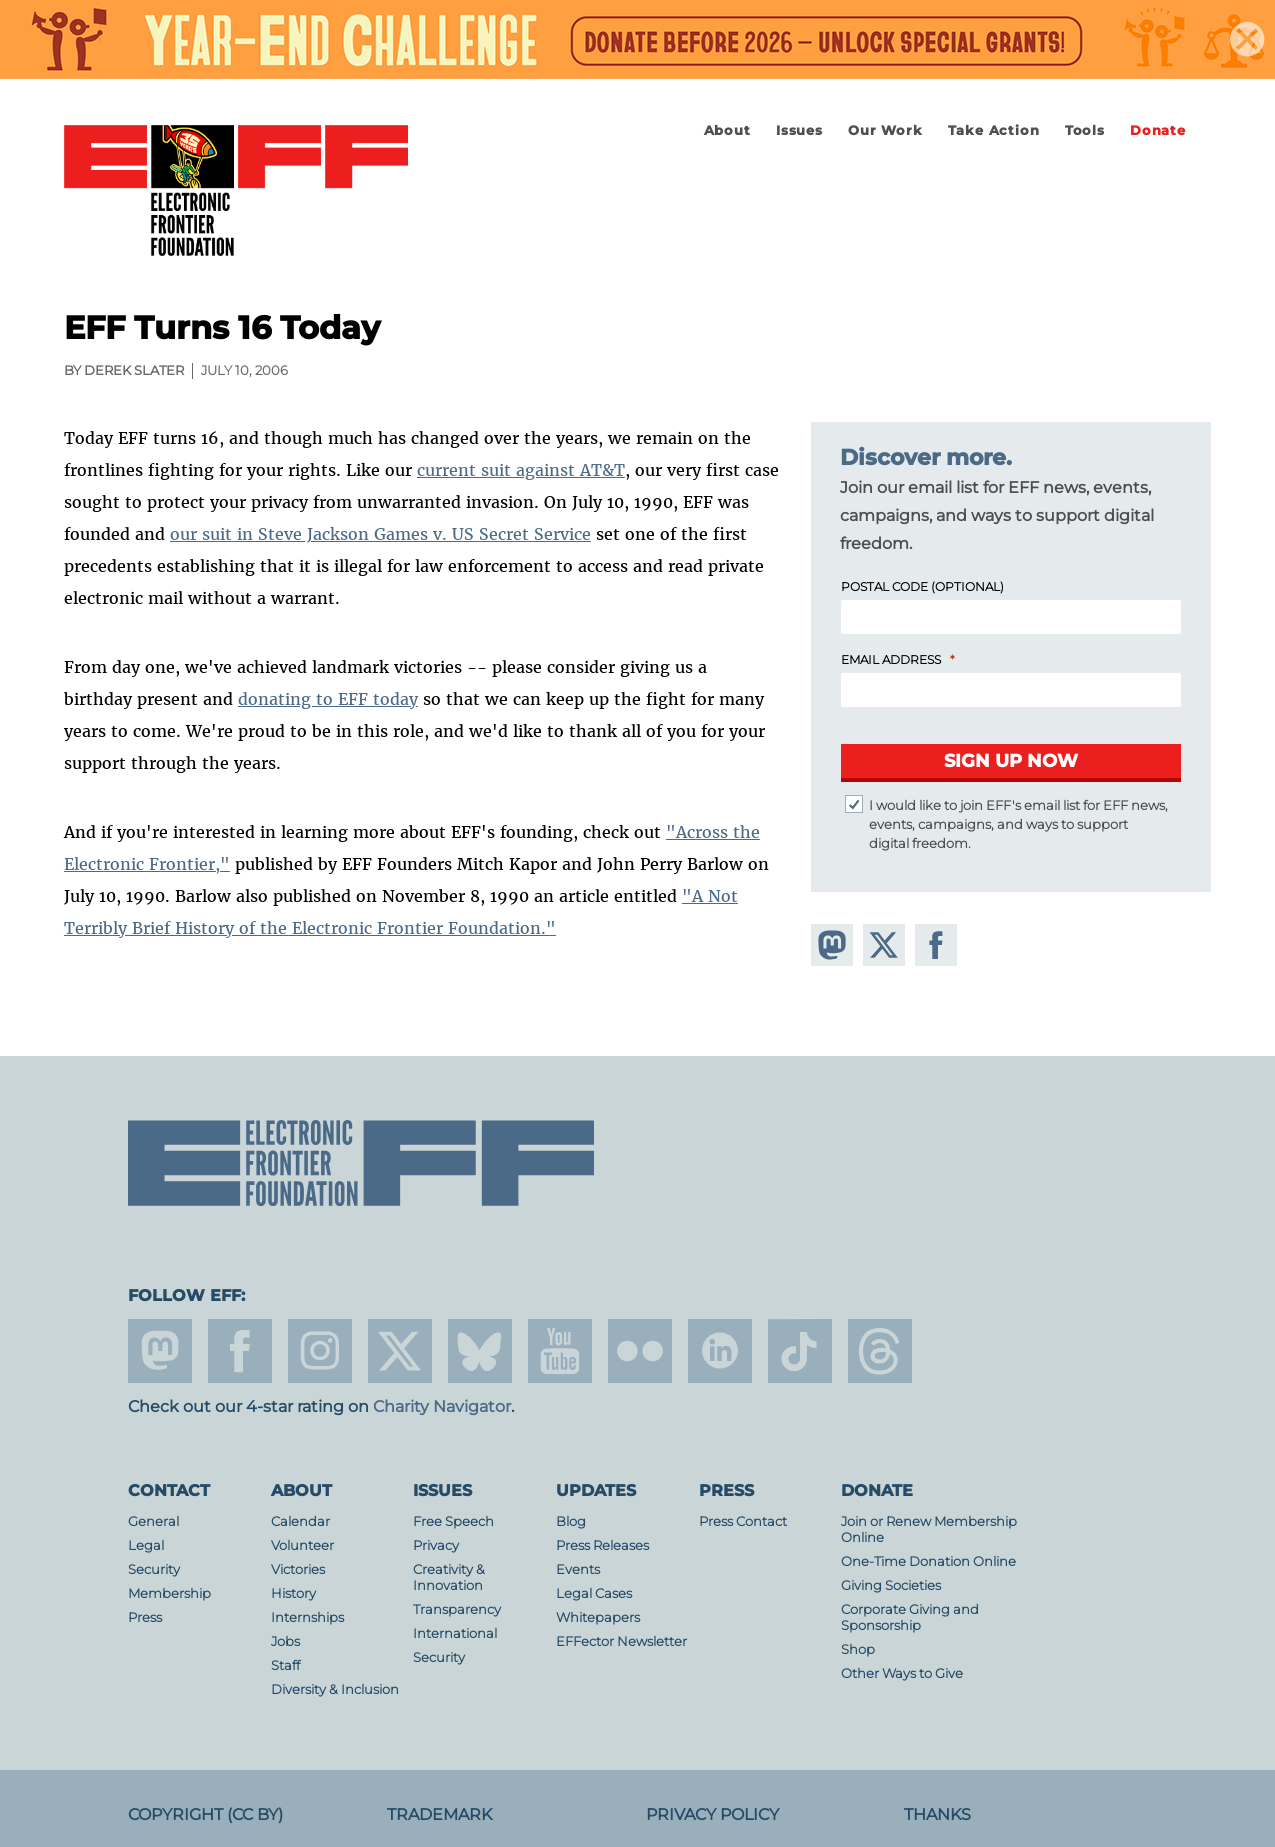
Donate (1158, 130)
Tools (1085, 130)
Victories (298, 1569)
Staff (285, 1665)
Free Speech (453, 1521)
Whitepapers (598, 1617)
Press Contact (743, 1521)
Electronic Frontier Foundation (236, 192)
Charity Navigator (442, 1406)
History (293, 1593)
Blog (571, 1521)
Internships (307, 1617)
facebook (240, 1351)
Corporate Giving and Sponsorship (910, 1617)
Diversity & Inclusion (335, 1689)
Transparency (457, 1609)
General (153, 1521)
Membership (169, 1593)
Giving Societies (891, 1585)
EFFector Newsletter (621, 1641)
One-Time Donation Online (928, 1561)
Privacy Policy (712, 1814)
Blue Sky (480, 1351)
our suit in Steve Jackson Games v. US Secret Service (380, 534)
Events (578, 1569)
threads (880, 1351)
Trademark (439, 1814)
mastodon (160, 1351)
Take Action (994, 130)
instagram (320, 1351)
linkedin (720, 1351)
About (727, 130)
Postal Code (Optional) (922, 586)
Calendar (300, 1521)
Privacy (436, 1545)
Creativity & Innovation (449, 1577)
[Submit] (1011, 763)
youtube (560, 1351)
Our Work (885, 130)
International (455, 1633)
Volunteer (302, 1545)
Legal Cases (594, 1593)
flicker (640, 1351)
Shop (858, 1649)
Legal (146, 1545)
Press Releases (602, 1545)
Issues (799, 130)
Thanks (937, 1814)
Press (145, 1617)
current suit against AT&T (521, 470)
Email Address (891, 659)
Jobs (285, 1641)
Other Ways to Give (902, 1673)
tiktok (800, 1351)
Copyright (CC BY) (205, 1814)
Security (154, 1569)
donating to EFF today (328, 699)
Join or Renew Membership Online (929, 1529)
